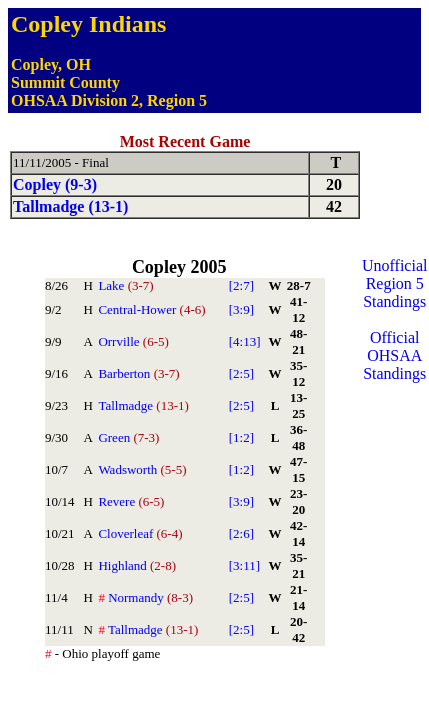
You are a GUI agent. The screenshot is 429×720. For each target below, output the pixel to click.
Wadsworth (142, 469)
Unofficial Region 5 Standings (394, 283)
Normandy (145, 597)
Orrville (133, 341)
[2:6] (241, 533)
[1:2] (241, 437)
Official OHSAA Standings (394, 355)
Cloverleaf (140, 533)
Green (128, 437)
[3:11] (244, 565)
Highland (137, 565)
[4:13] (245, 341)
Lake (125, 285)
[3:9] (241, 309)
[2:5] (241, 373)
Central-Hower (151, 309)
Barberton (138, 373)
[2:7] (241, 285)
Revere (131, 501)
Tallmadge (143, 405)
